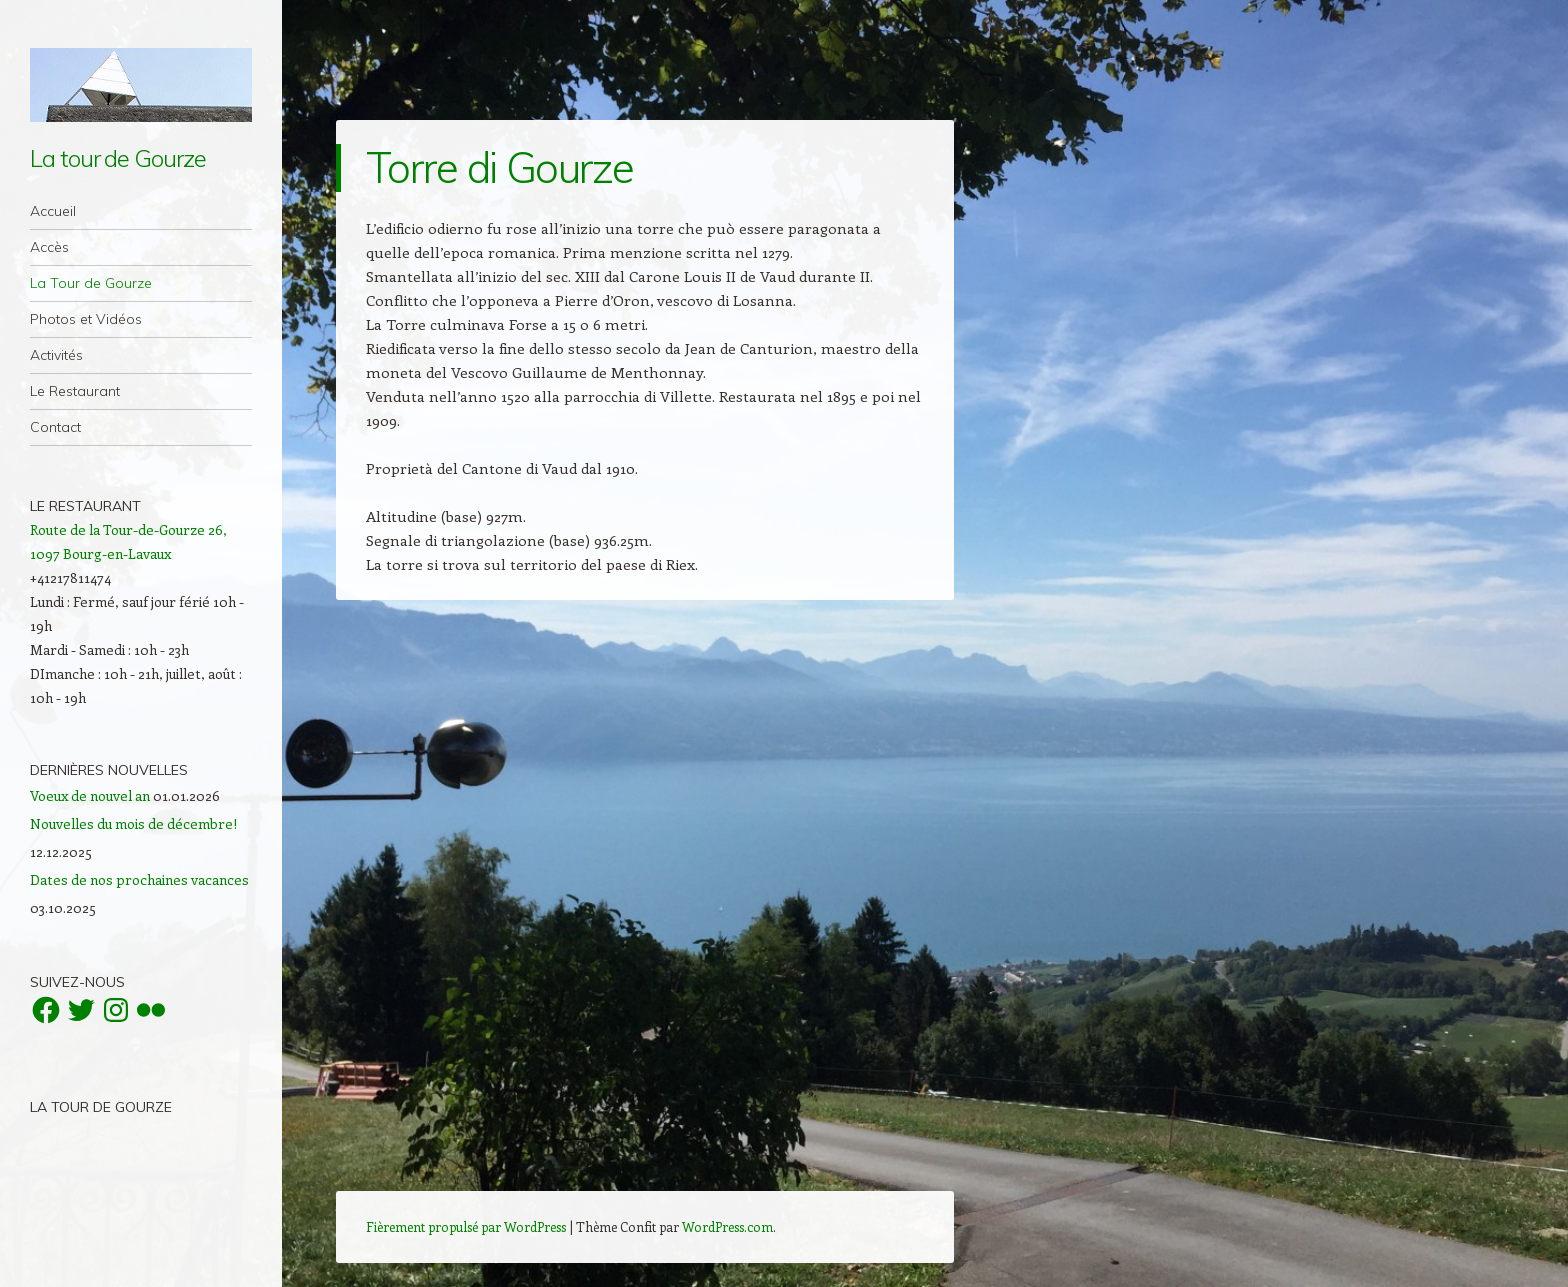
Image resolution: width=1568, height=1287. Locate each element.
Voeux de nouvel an (90, 795)
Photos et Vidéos (86, 319)
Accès (49, 247)
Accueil (53, 211)
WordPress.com (727, 1226)
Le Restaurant (75, 391)
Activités (56, 355)
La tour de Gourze (118, 158)
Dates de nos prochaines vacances (139, 879)
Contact (55, 427)
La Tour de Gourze (91, 283)
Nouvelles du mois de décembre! (133, 823)
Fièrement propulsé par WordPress (466, 1226)
